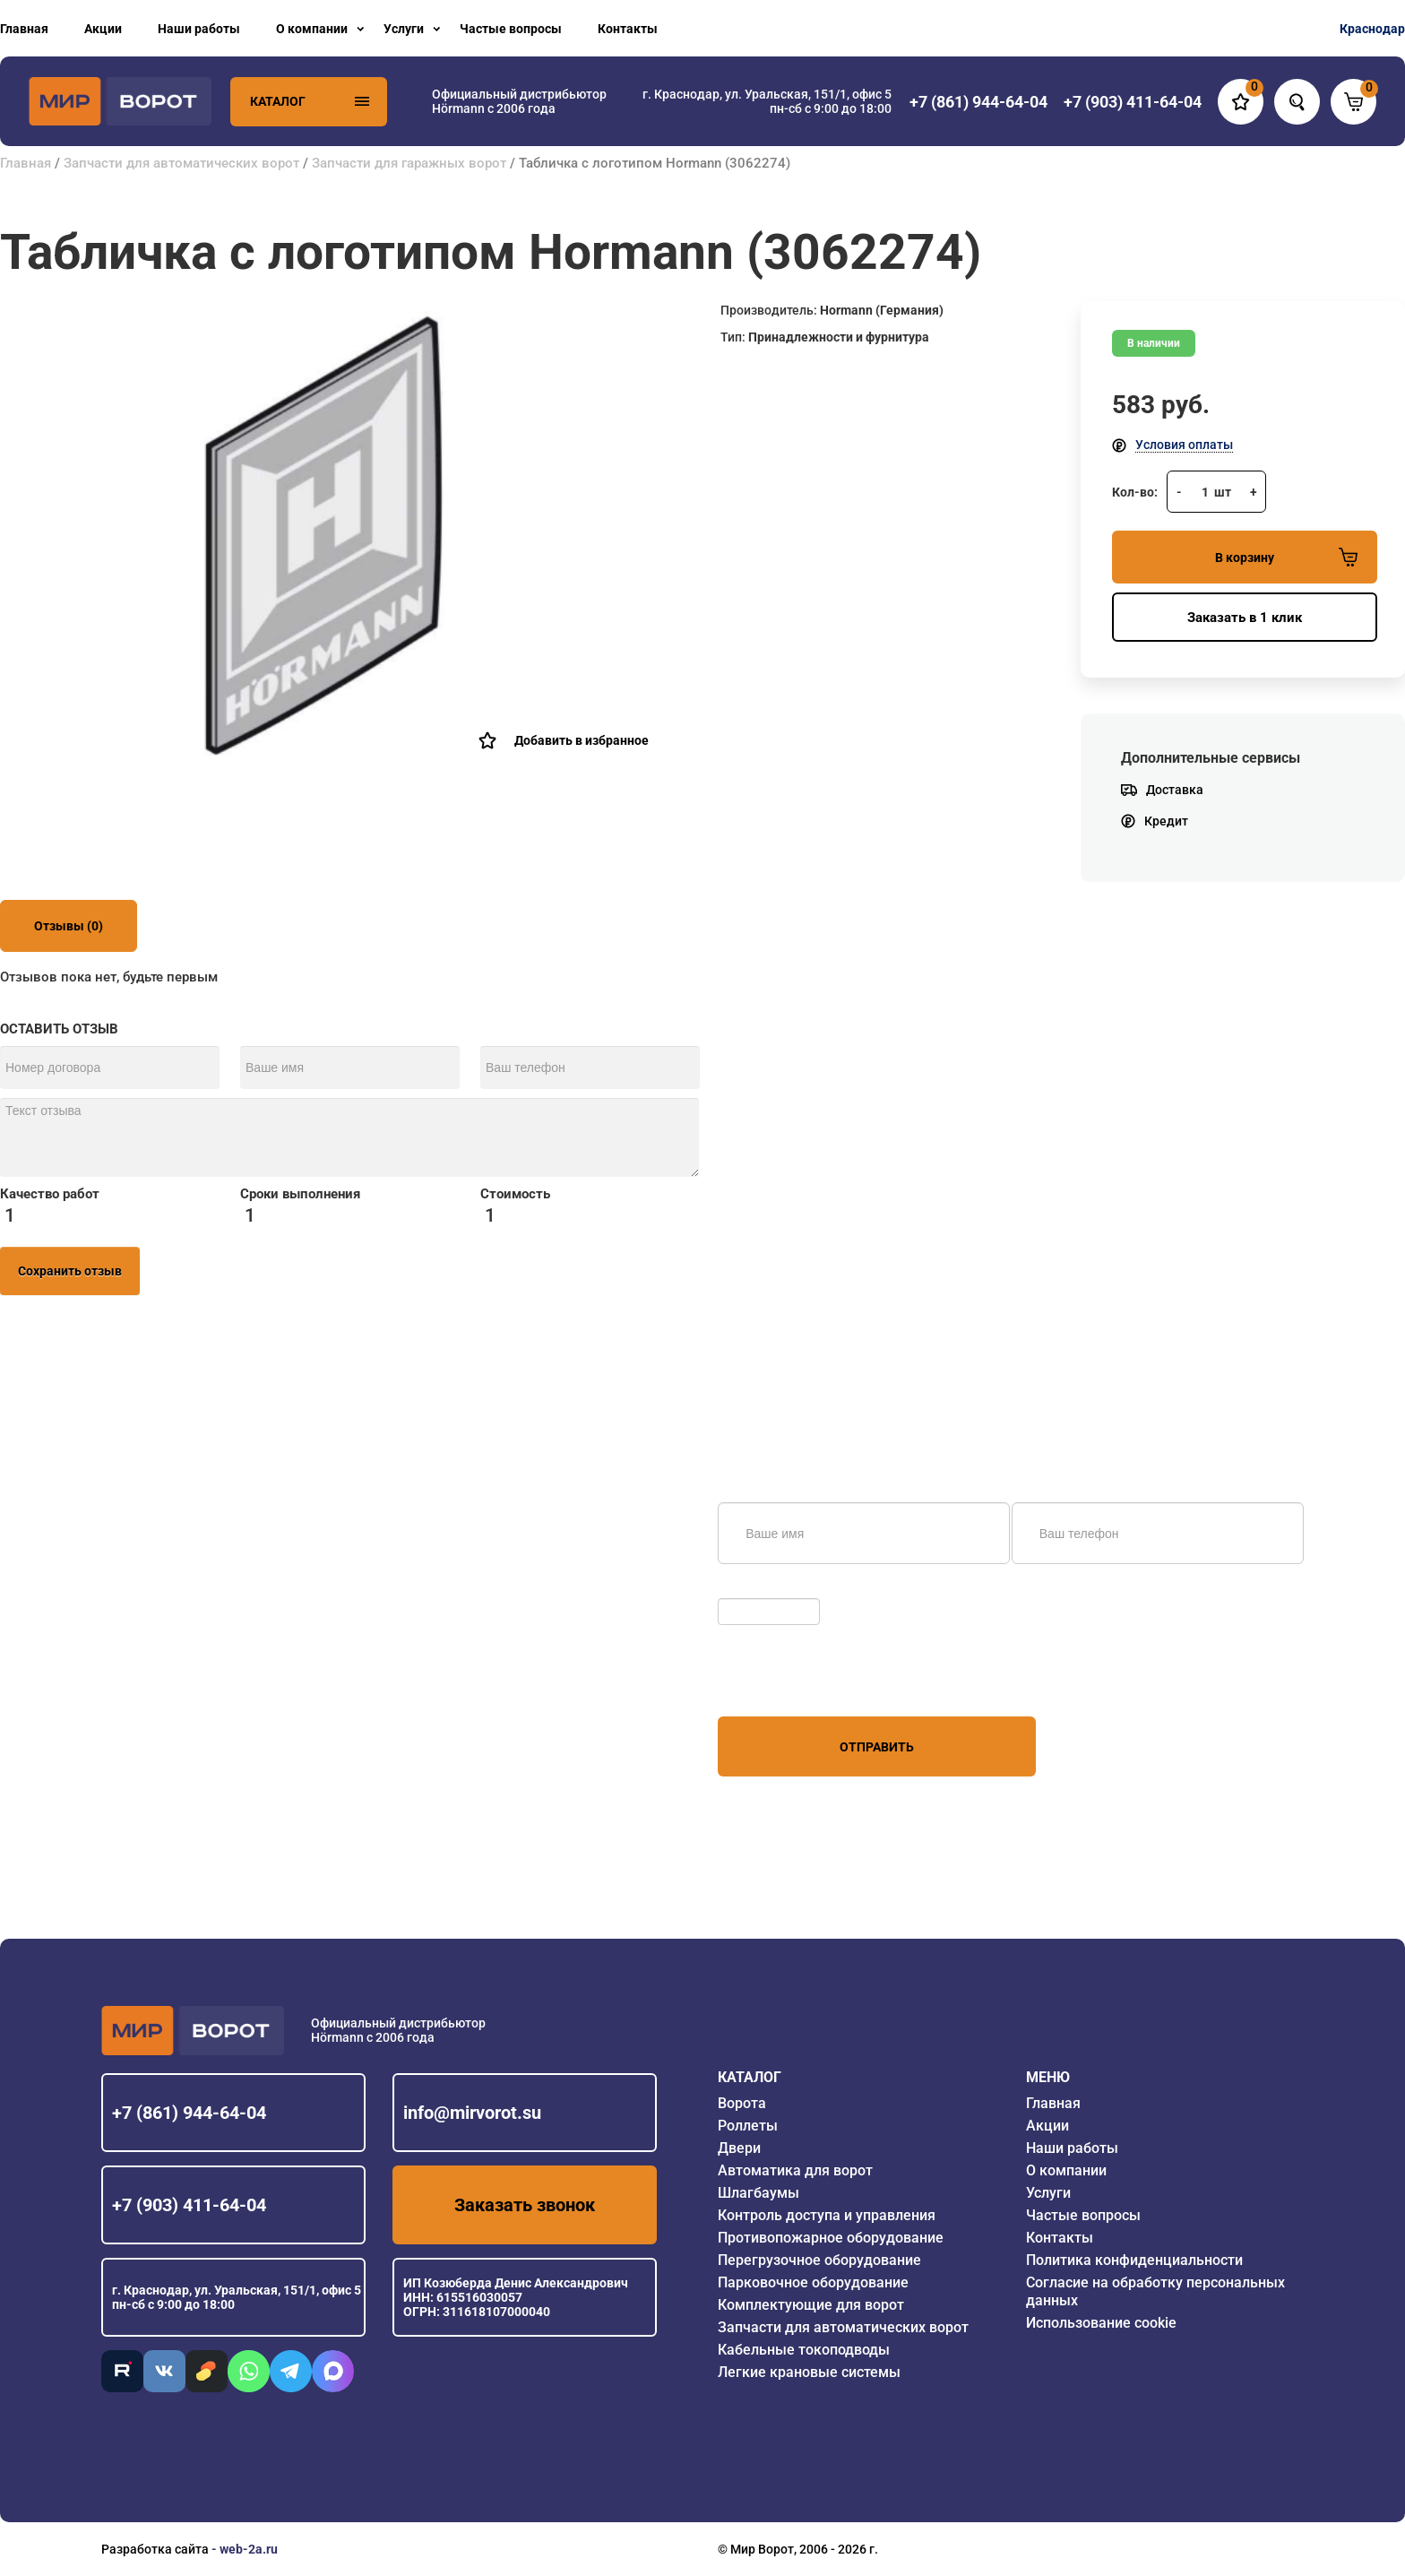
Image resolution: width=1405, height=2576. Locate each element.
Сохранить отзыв (70, 1271)
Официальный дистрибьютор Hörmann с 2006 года (519, 101)
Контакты (628, 29)
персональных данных (785, 1682)
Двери (739, 2148)
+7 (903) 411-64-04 (189, 2205)
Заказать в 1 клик (1244, 617)
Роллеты (748, 2125)
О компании (312, 29)
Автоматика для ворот (795, 2170)
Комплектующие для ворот (811, 2304)
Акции (103, 29)
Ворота (742, 2103)
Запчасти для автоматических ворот (181, 163)
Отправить (877, 1747)
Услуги (404, 29)
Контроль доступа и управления (826, 2215)
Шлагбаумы (758, 2192)
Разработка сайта (155, 2549)
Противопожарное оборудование (831, 2237)
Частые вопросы (511, 29)
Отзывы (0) (68, 926)
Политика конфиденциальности (1134, 2260)
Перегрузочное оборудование (819, 2260)
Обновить (751, 1589)
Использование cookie (1101, 2322)
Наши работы (199, 29)
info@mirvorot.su (472, 2112)
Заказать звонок (524, 2205)
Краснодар (1372, 29)
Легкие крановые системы (809, 2372)
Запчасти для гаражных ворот (409, 163)
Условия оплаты (1184, 444)
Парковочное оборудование (813, 2282)
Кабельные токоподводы (804, 2349)
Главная (24, 29)
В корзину (1286, 557)
